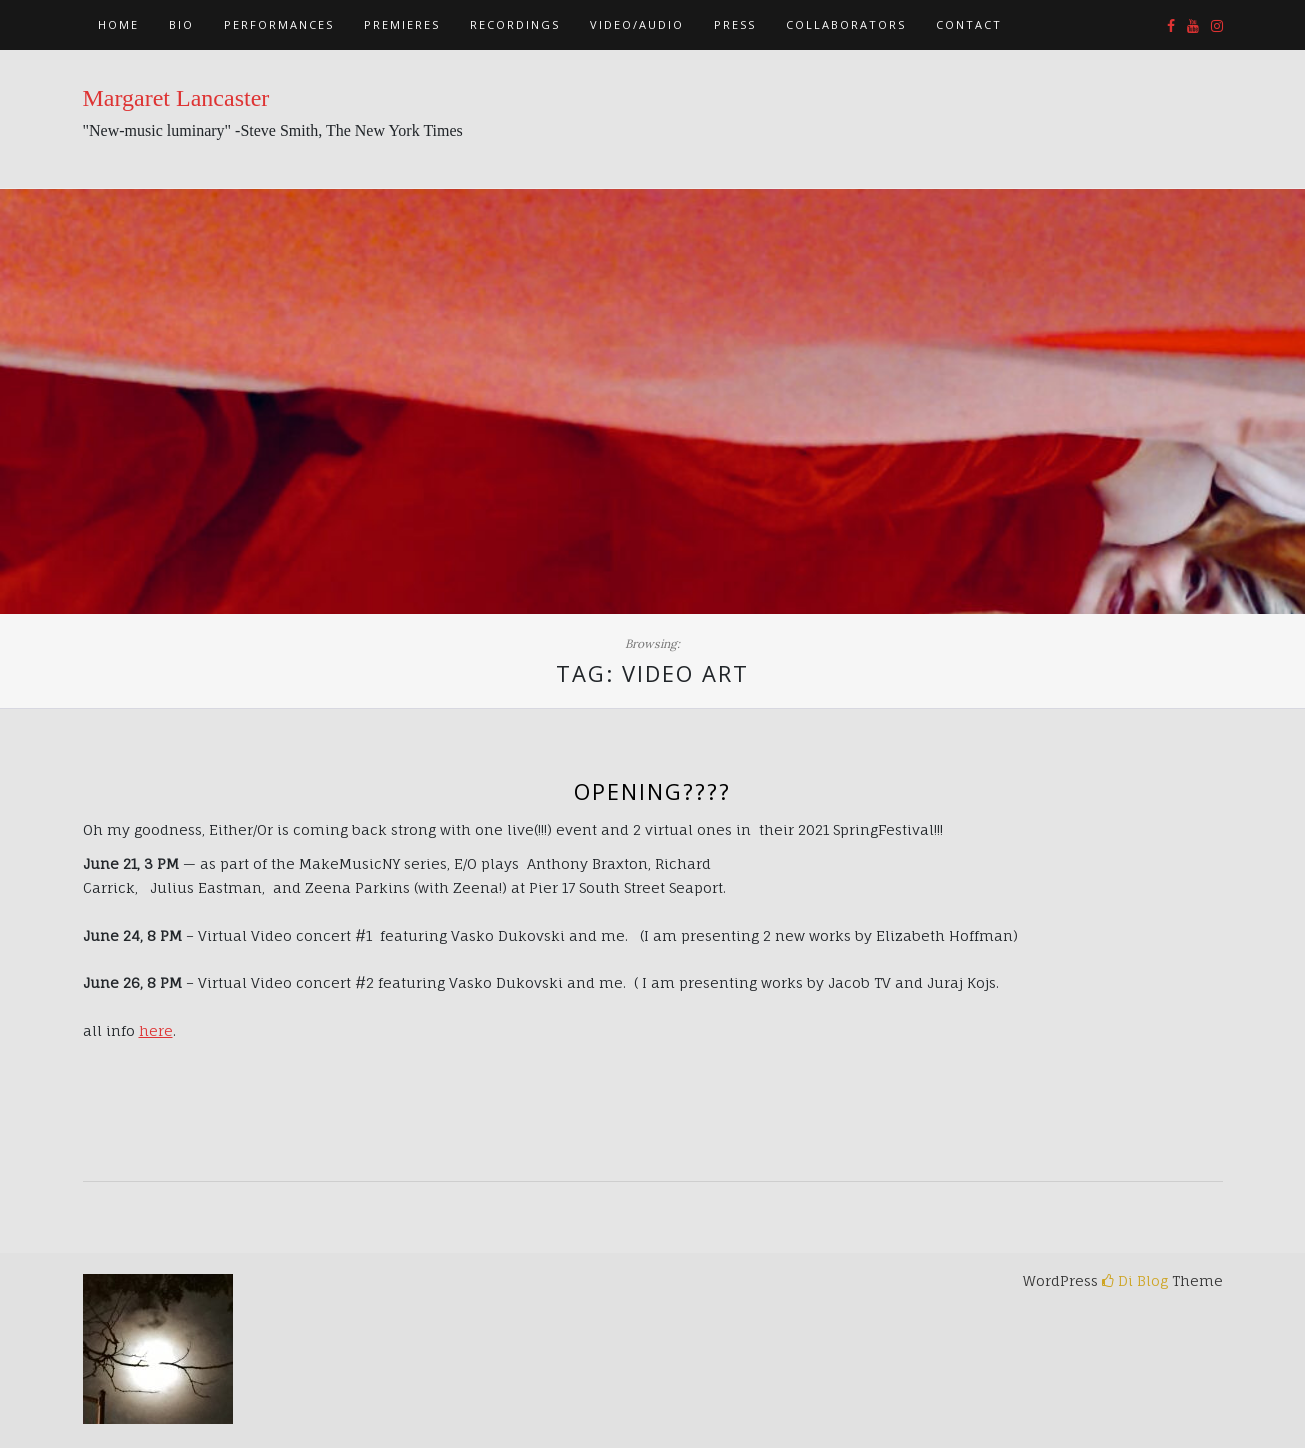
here (156, 1030)
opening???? (652, 791)
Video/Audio (637, 24)
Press (735, 24)
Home (118, 24)
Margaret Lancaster (176, 98)
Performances (279, 24)
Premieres (402, 24)
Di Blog (1135, 1280)
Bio (181, 24)
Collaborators (846, 24)
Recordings (515, 24)
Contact (969, 24)
